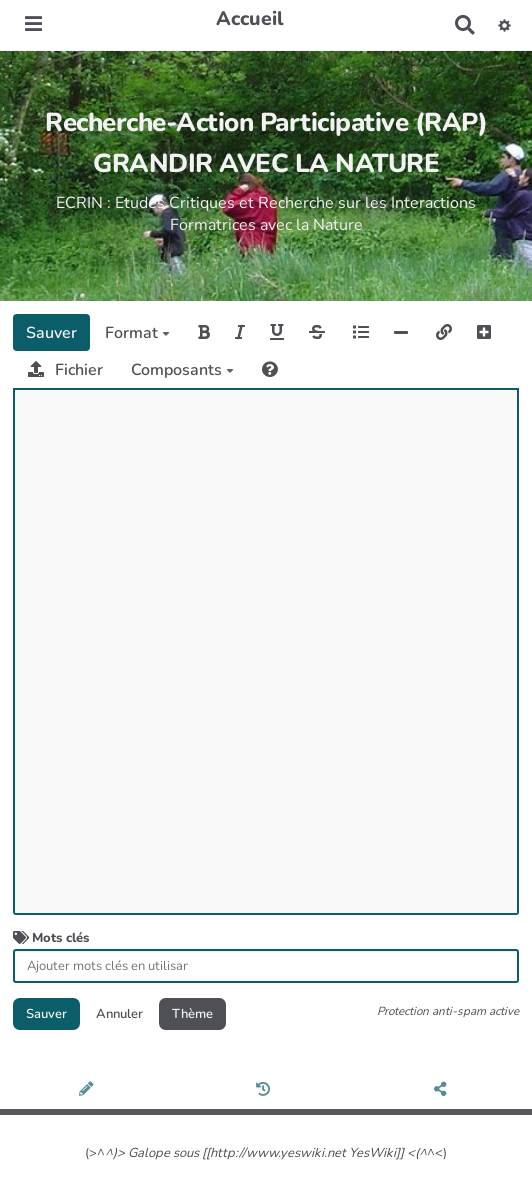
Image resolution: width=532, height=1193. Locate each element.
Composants (182, 370)
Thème (192, 1014)
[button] (504, 25)
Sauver (51, 333)
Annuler (119, 1014)
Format (137, 333)
